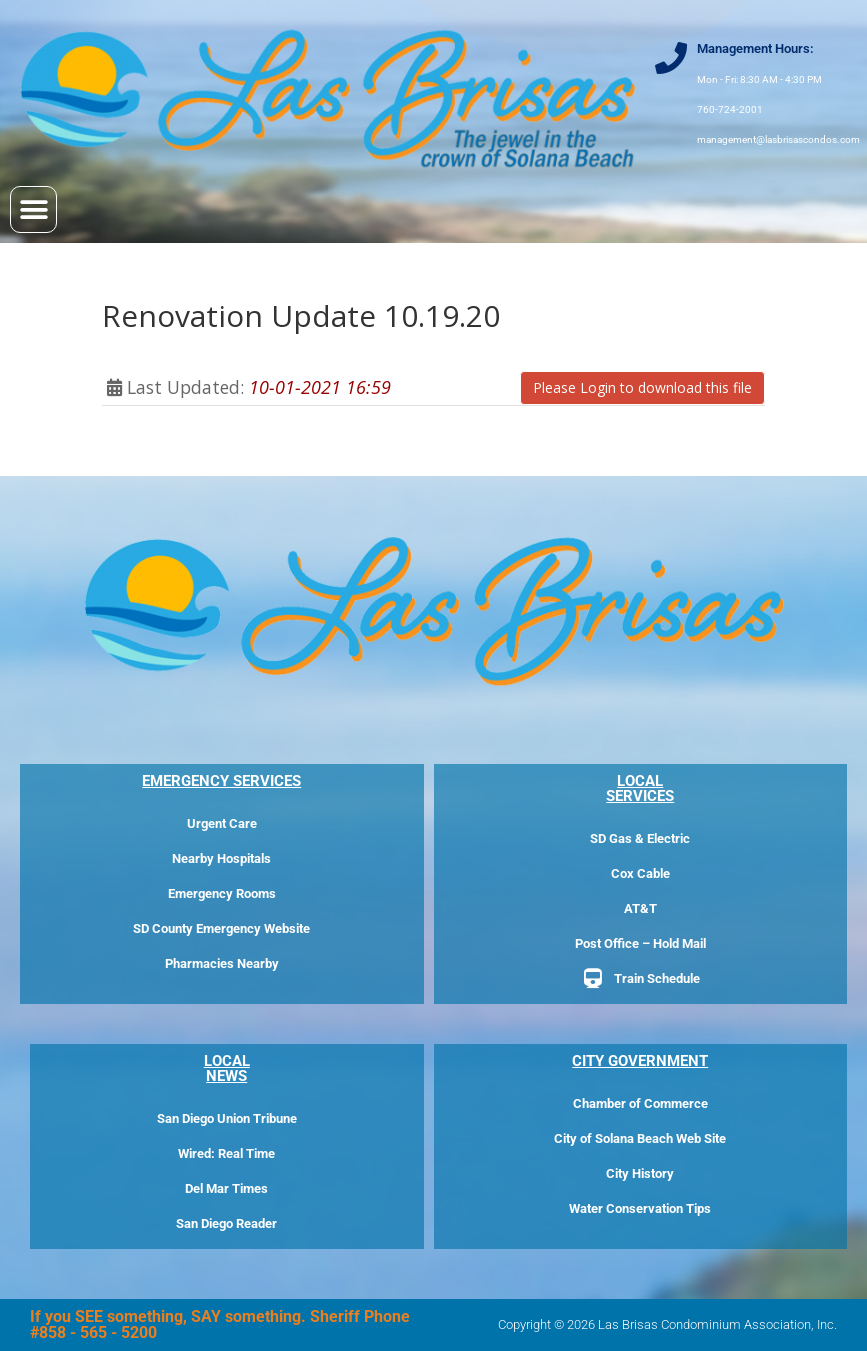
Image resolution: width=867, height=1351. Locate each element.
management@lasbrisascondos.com (778, 139)
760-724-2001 (730, 109)
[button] (33, 209)
